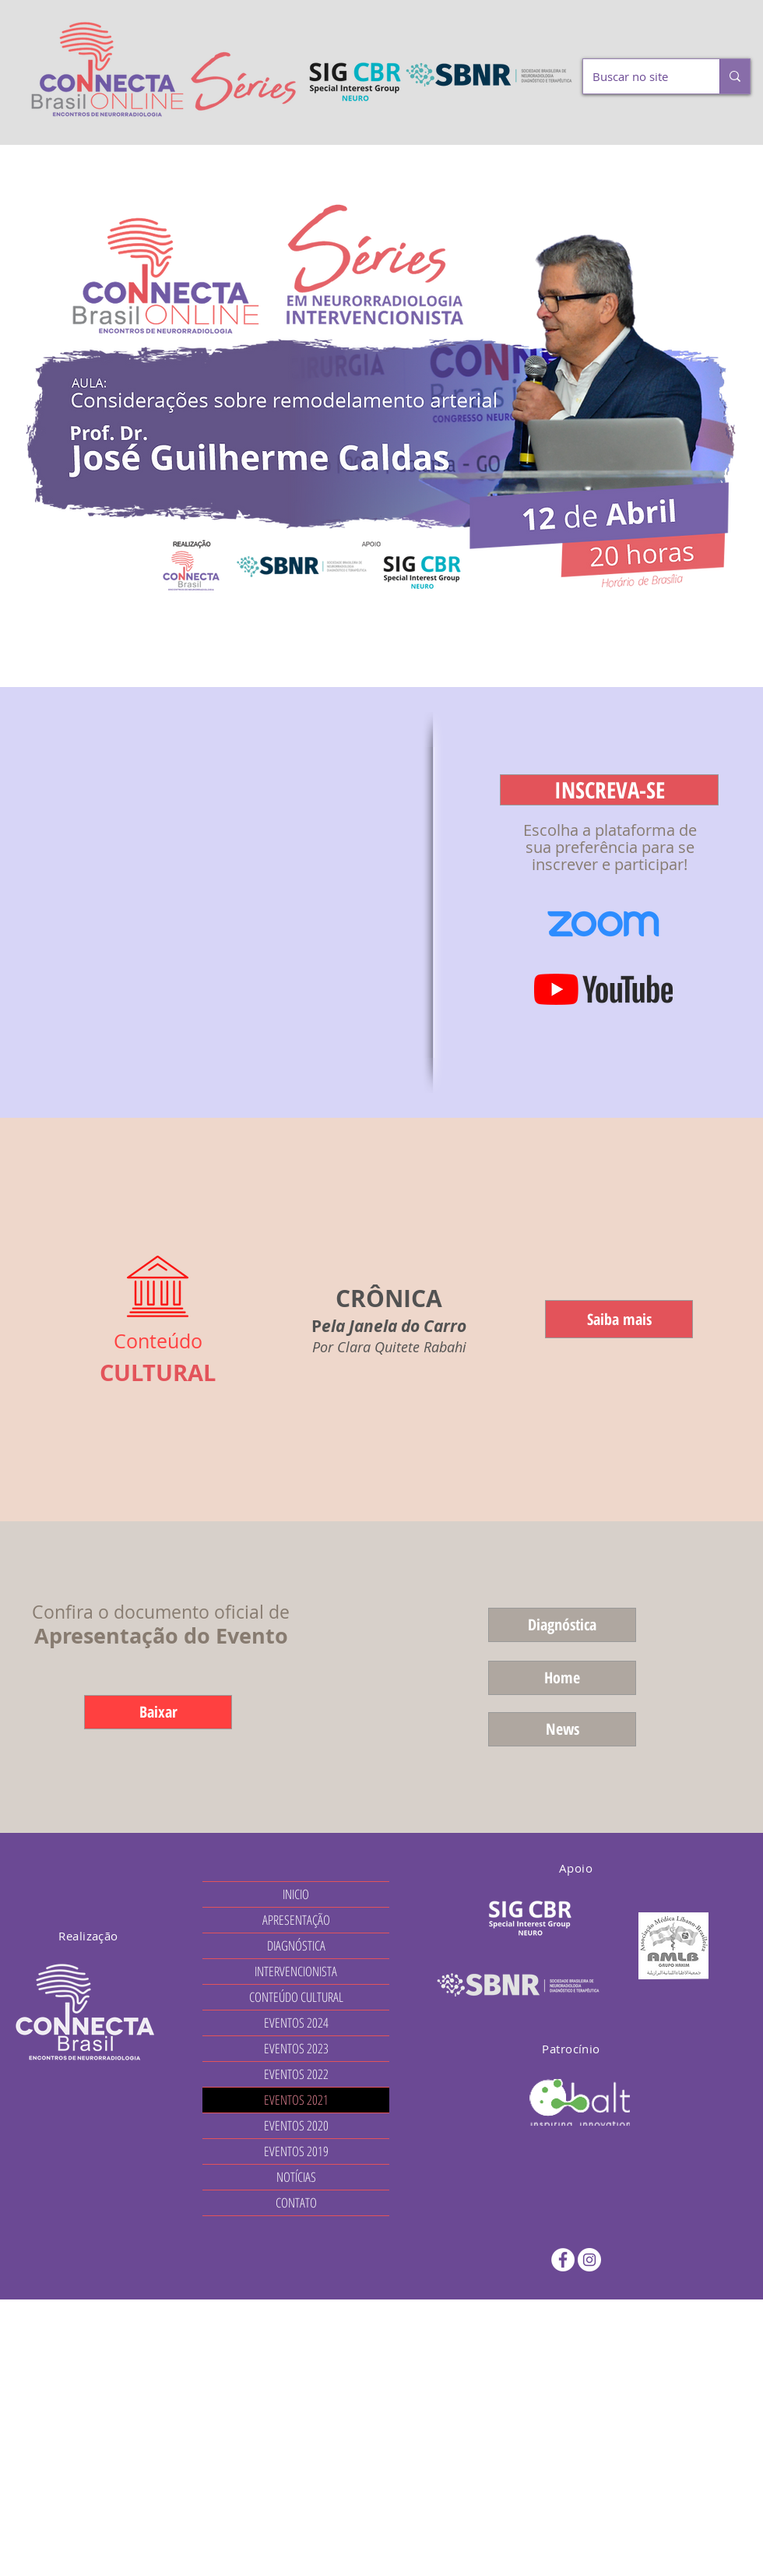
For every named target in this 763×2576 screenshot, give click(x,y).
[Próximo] (675, 416)
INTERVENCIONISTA (296, 1971)
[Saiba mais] (619, 1319)
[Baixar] (158, 1712)
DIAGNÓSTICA (296, 1945)
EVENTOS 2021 (296, 2100)
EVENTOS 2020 (296, 2125)
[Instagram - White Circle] (589, 2259)
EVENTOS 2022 (296, 2074)
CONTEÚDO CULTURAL (296, 1997)
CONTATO (296, 2202)
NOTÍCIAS (296, 2177)
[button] (609, 789)
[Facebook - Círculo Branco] (563, 2259)
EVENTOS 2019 (296, 2151)
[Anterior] (87, 416)
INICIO (296, 1894)
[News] (562, 1729)
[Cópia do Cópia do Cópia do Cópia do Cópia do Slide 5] (381, 648)
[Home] (562, 1678)
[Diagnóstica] (562, 1625)
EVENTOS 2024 (296, 2023)
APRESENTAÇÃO (296, 1920)
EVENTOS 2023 (296, 2048)
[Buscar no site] (639, 76)
